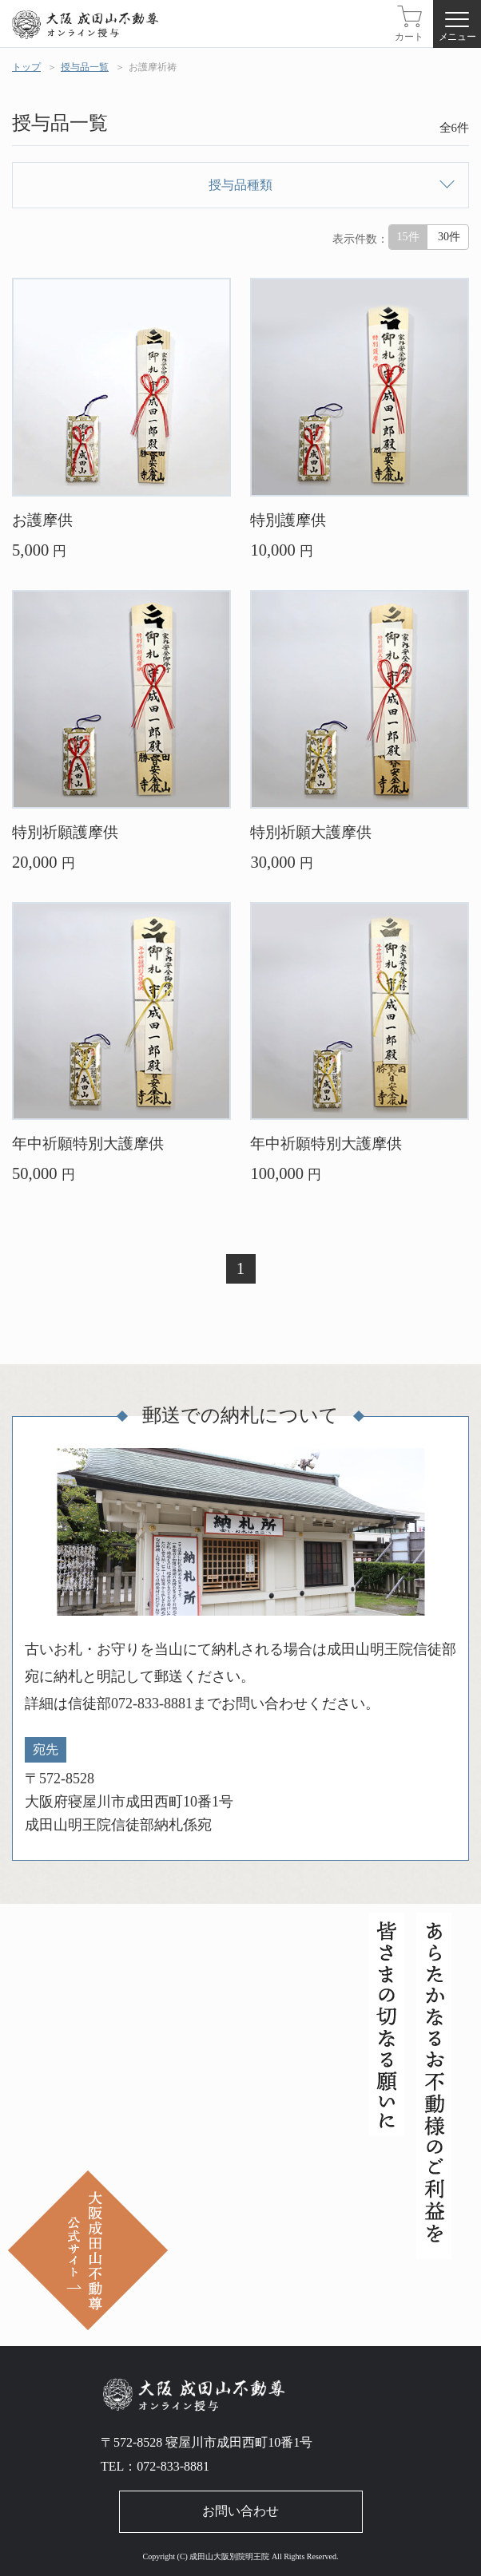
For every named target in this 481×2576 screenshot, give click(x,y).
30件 (449, 237)
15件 (408, 237)
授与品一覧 (85, 67)
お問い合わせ (240, 2511)
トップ (26, 67)
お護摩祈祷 (153, 67)
